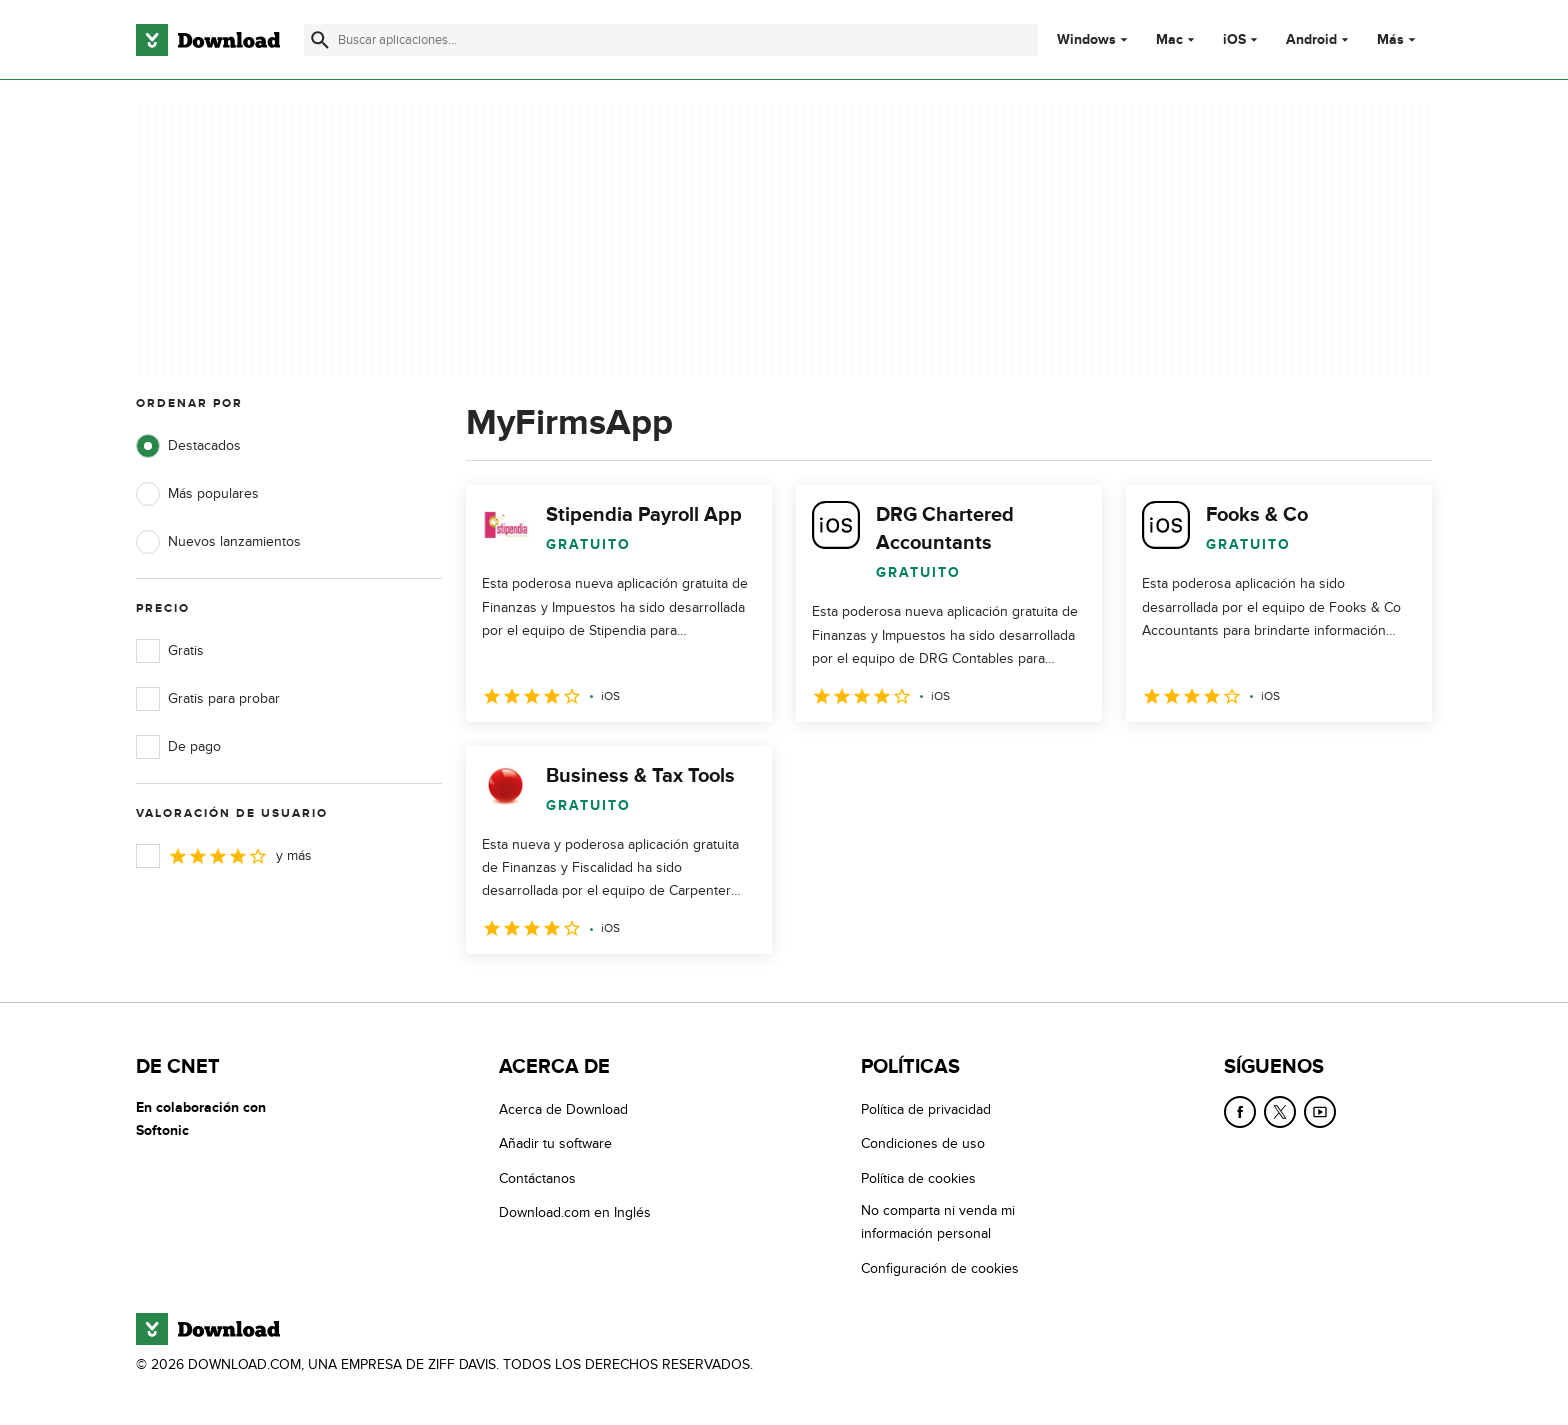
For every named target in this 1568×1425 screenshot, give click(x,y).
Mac (1169, 40)
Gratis (170, 651)
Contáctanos (537, 1178)
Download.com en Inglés (575, 1212)
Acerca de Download (563, 1109)
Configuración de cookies (940, 1268)
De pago (178, 747)
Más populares (197, 494)
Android (1311, 40)
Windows (1086, 40)
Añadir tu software (555, 1144)
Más (1398, 39)
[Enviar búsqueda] (320, 40)
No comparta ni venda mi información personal (938, 1222)
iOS (1234, 40)
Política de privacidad (926, 1109)
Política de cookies (918, 1178)
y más (224, 856)
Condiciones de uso (923, 1144)
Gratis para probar (208, 699)
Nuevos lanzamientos (218, 542)
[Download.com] (208, 40)
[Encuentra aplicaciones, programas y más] (670, 40)
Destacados (188, 446)
